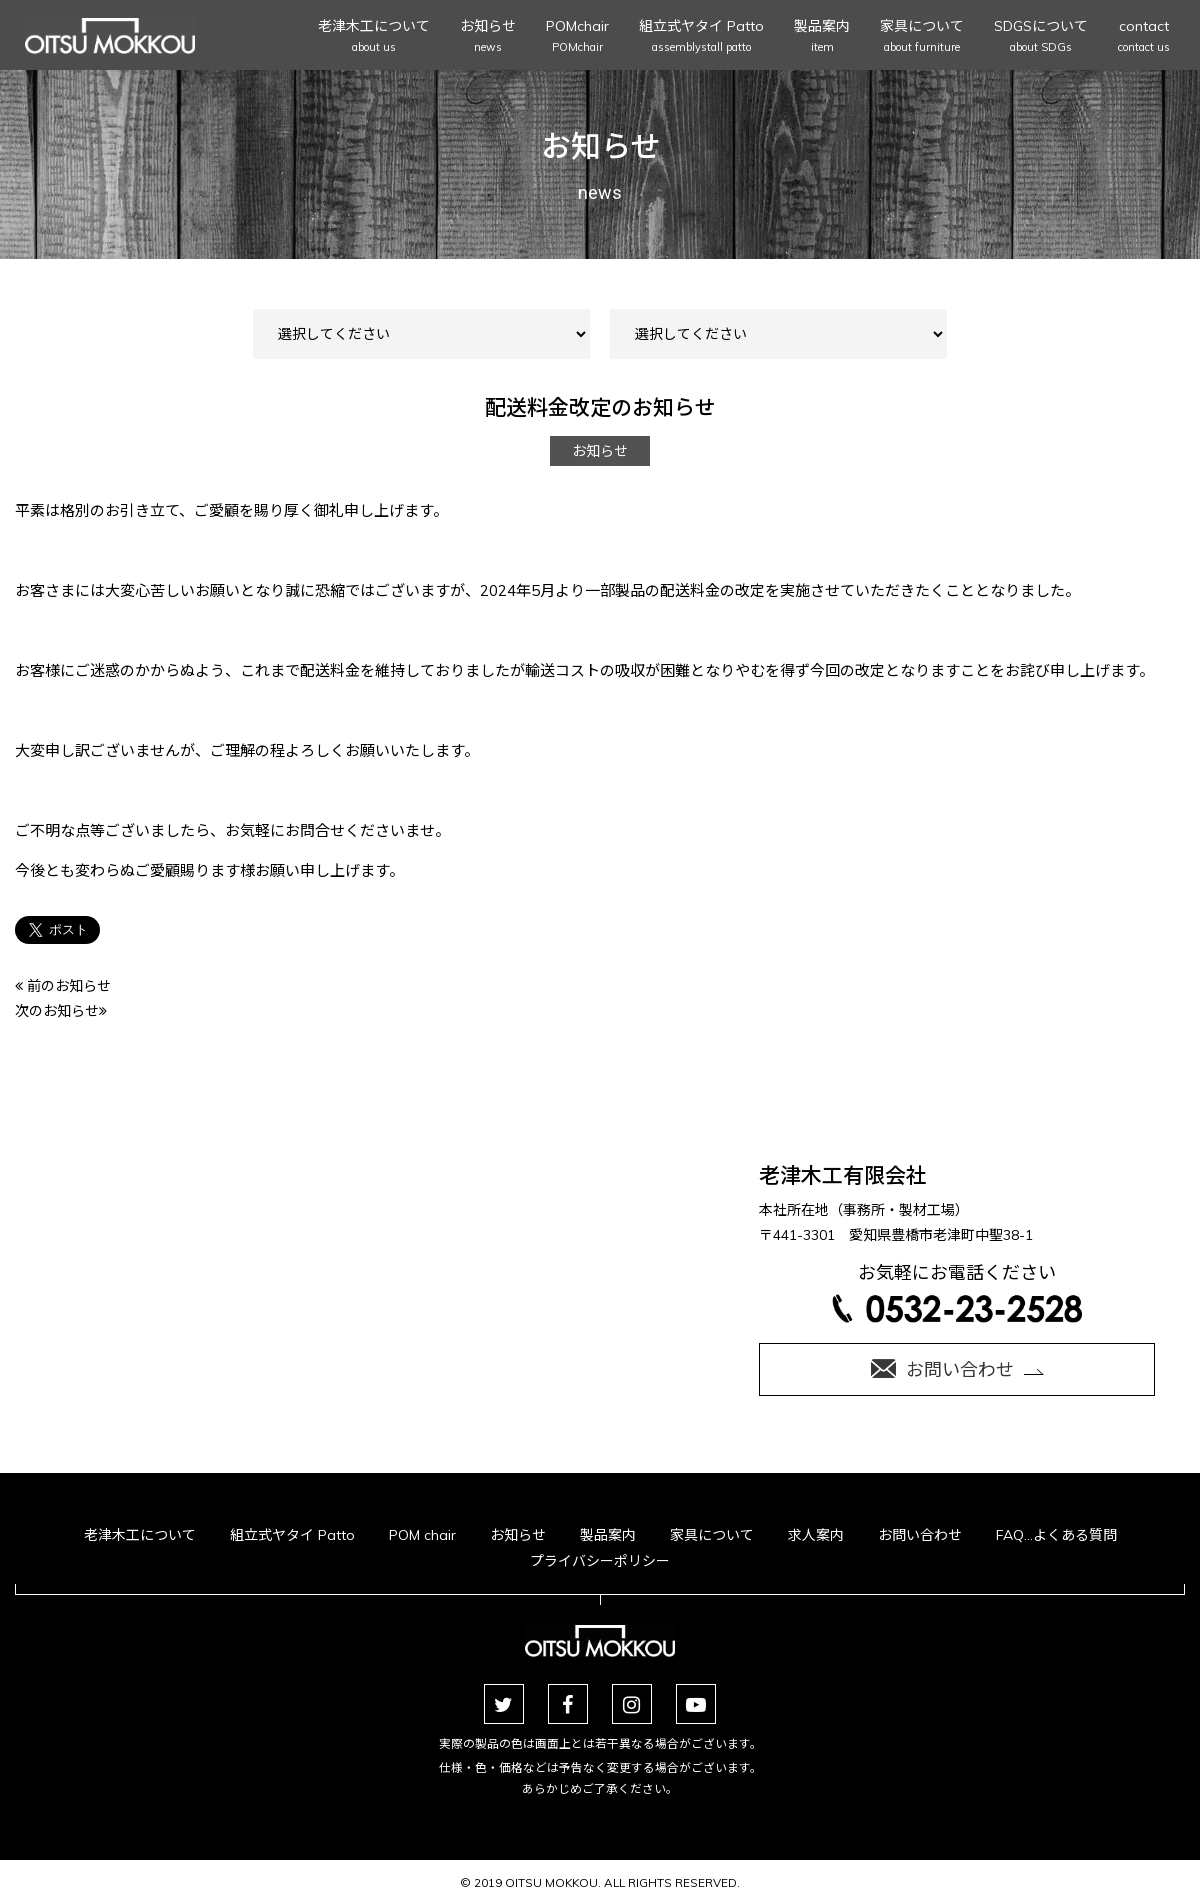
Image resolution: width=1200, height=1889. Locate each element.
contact (1144, 37)
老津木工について (374, 37)
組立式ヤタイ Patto (701, 37)
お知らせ (488, 37)
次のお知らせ (61, 1011)
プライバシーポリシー (600, 1561)
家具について (922, 37)
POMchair (577, 37)
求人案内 (816, 1535)
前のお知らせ (63, 986)
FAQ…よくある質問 (1056, 1535)
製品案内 (822, 37)
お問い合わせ (920, 1535)
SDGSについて (1041, 37)
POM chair (422, 1535)
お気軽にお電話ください (957, 1291)
